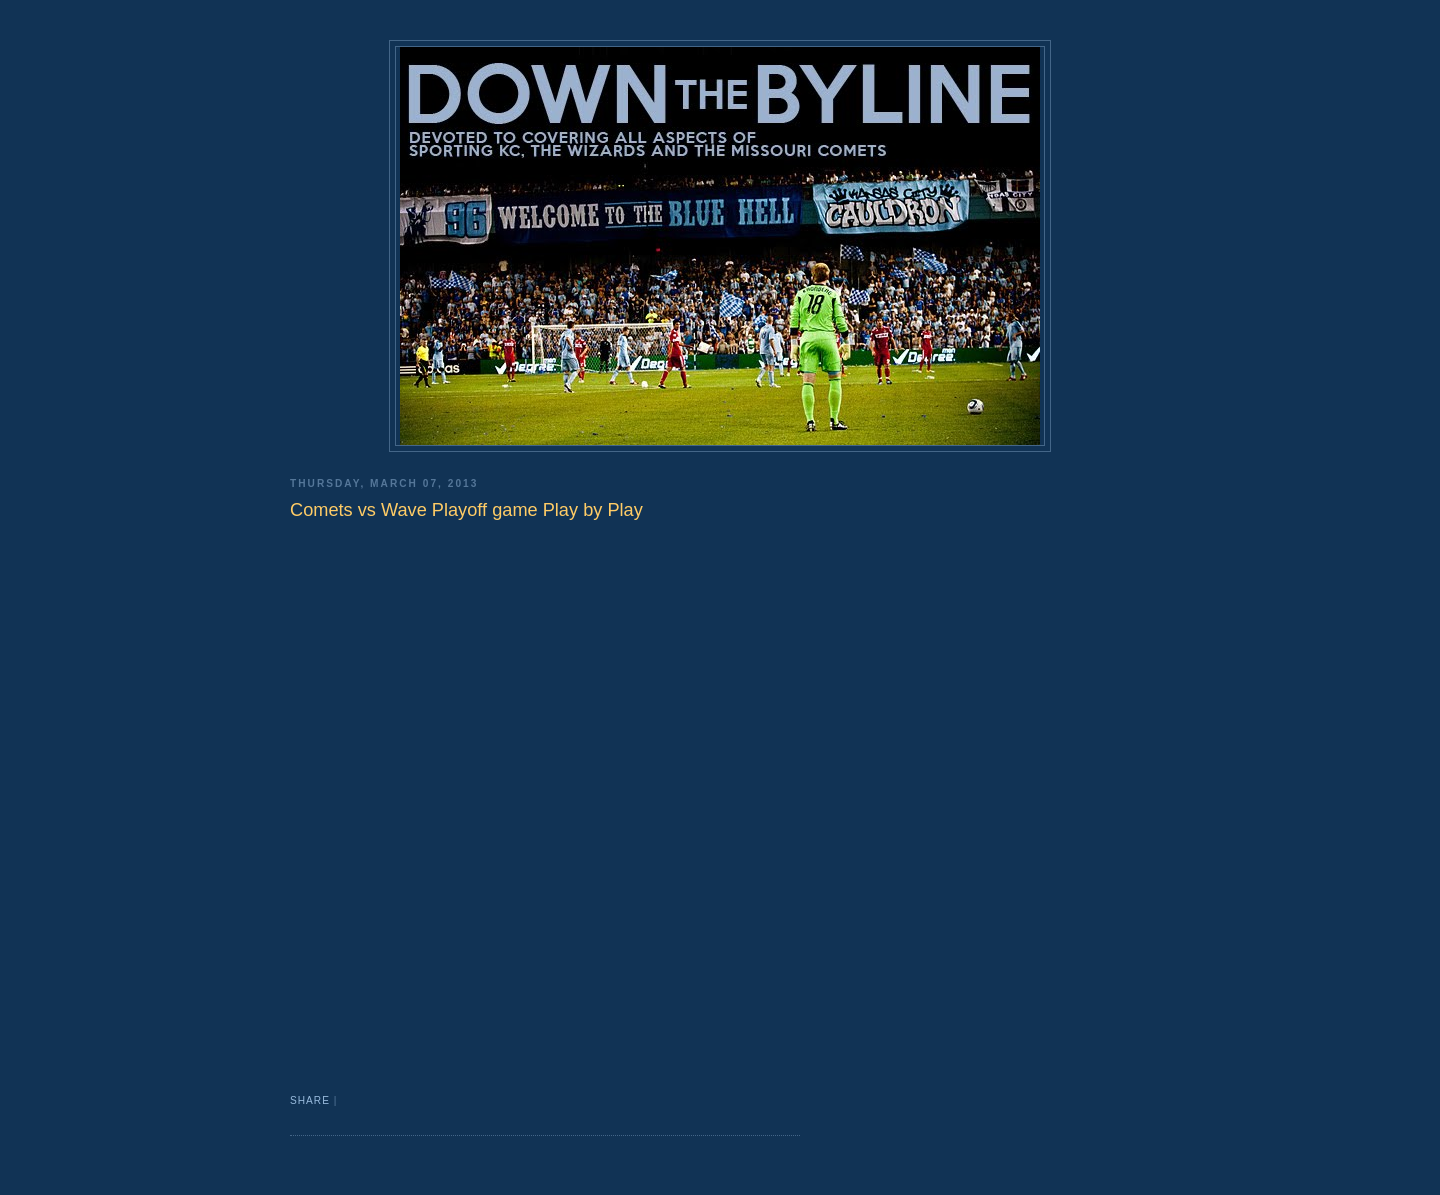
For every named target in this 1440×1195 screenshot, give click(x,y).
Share (310, 1100)
